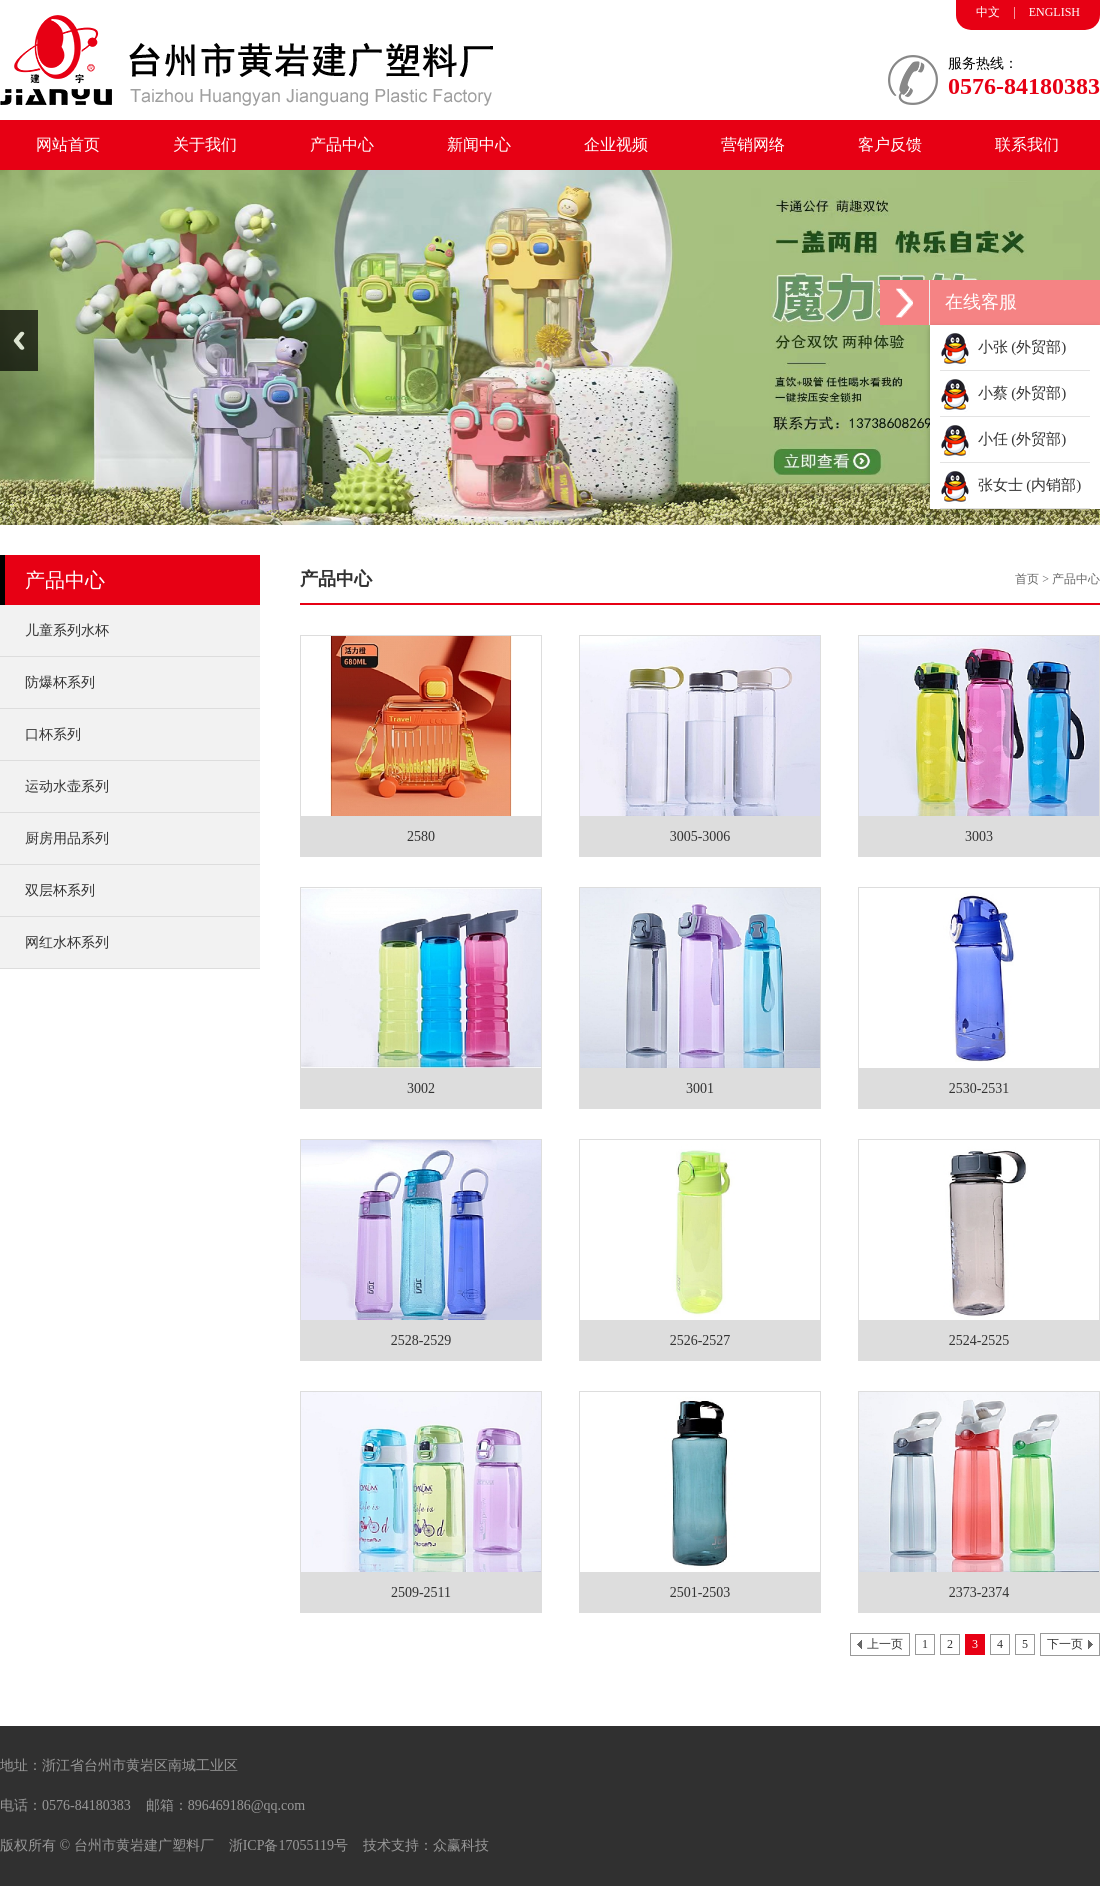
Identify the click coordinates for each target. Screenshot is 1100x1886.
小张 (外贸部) (1003, 347)
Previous (19, 340)
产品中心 (342, 144)
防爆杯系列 (60, 682)
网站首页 (68, 144)
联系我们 (1027, 144)
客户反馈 (890, 144)
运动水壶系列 (67, 786)
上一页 (885, 1644)
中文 (988, 12)
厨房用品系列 (67, 838)
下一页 (1065, 1644)
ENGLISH (1054, 12)
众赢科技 (461, 1845)
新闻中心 (479, 144)
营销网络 (753, 144)
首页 (1027, 579)
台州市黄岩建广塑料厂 (144, 1845)
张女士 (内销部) (1010, 485)
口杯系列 (53, 734)
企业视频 (616, 144)
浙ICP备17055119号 (288, 1845)
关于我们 (205, 144)
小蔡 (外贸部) (1003, 393)
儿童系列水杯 (67, 630)
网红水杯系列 (67, 942)
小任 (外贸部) (1003, 439)
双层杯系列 (60, 890)
